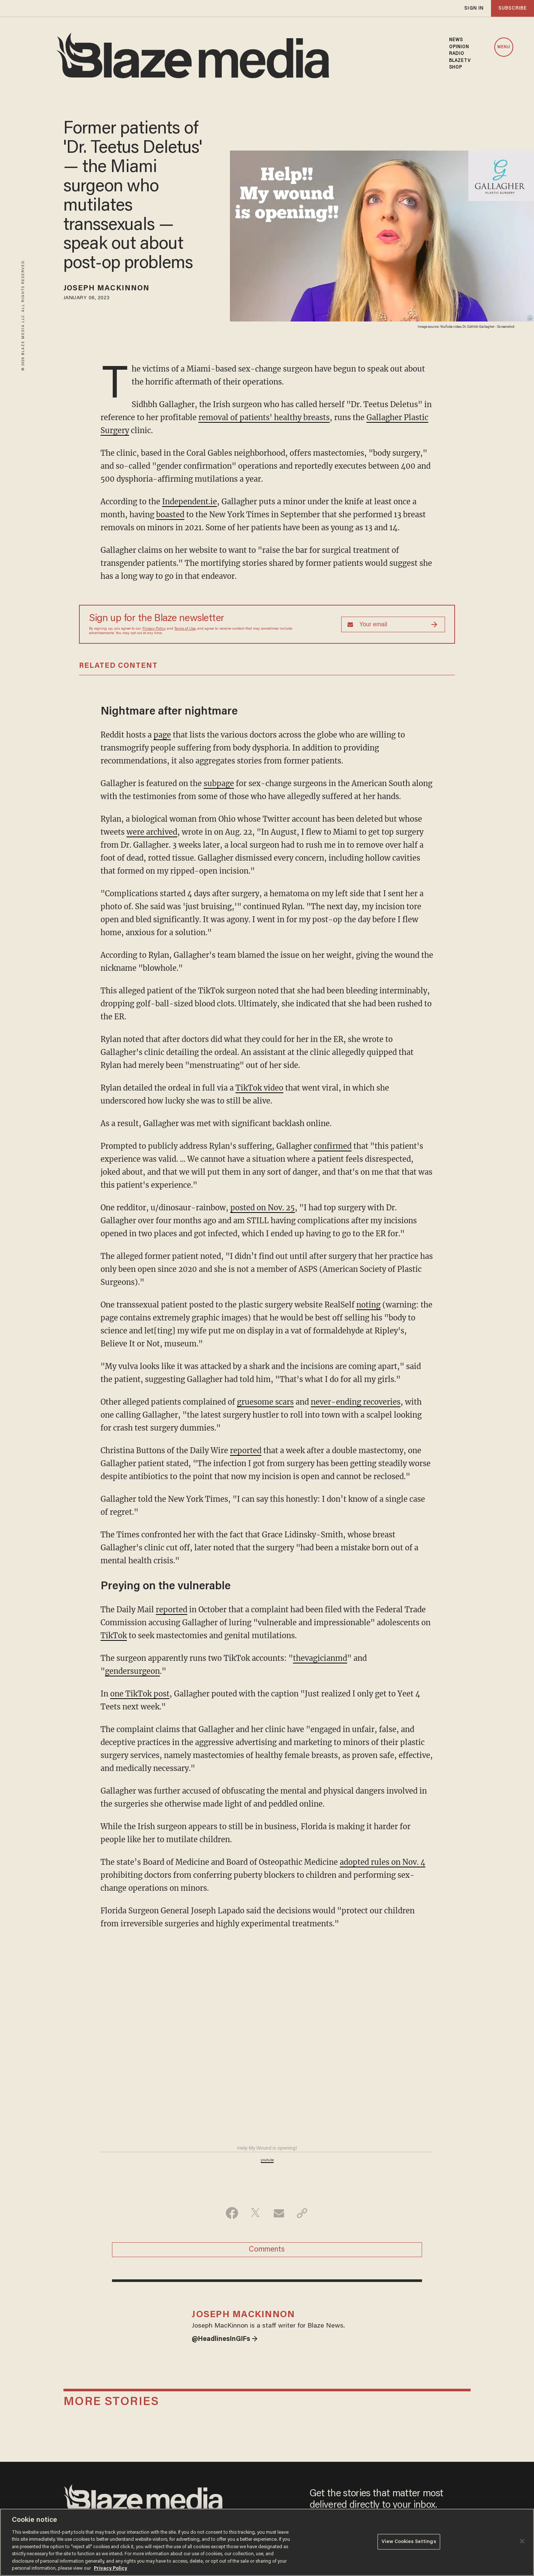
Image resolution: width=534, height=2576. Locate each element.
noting (368, 1304)
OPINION (459, 47)
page (162, 734)
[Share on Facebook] (232, 2213)
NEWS (456, 40)
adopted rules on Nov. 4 (382, 1862)
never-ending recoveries (355, 1401)
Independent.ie (189, 501)
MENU (503, 47)
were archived (151, 832)
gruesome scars (265, 1401)
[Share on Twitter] (255, 2213)
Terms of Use (184, 629)
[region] (267, 2542)
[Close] (522, 2541)
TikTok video (259, 1087)
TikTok (113, 1635)
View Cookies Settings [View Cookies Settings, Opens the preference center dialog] (409, 2541)
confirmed (333, 1146)
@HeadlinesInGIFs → (225, 2339)
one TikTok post (139, 1693)
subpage (219, 783)
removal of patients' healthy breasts (264, 417)
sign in (474, 8)
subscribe (512, 8)
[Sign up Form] (393, 624)
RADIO (457, 54)
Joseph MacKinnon (106, 288)
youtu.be (267, 2160)
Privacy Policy (154, 629)
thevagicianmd (320, 1658)
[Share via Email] (279, 2213)
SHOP (455, 67)
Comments (267, 2249)
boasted (170, 514)
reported (245, 1450)
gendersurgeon (132, 1671)
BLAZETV (460, 61)
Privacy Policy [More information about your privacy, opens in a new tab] (110, 2568)
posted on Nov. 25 (262, 1207)
